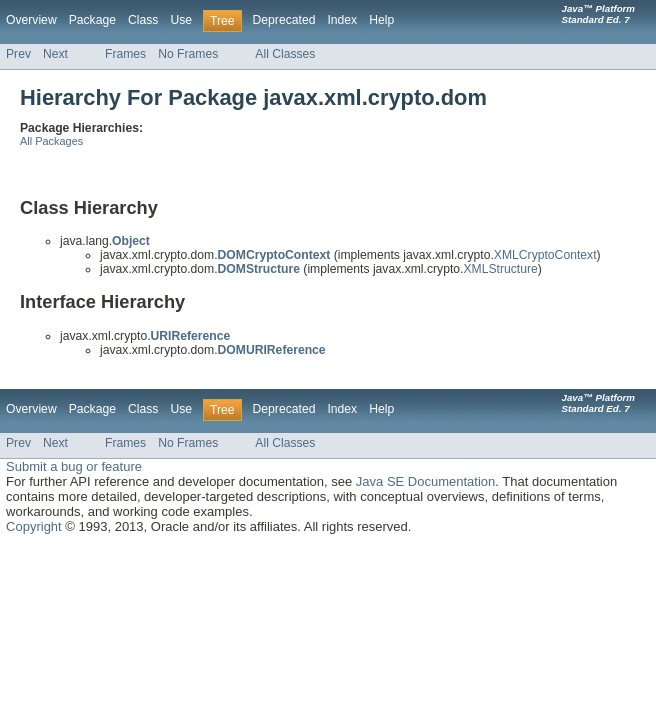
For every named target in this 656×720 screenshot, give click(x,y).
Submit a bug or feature (74, 466)
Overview (31, 20)
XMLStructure (500, 269)
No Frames (188, 54)
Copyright (34, 526)
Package (92, 20)
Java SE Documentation (425, 481)
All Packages (51, 141)
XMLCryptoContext (545, 255)
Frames (125, 54)
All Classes (285, 54)
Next (55, 54)
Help (381, 20)
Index (342, 20)
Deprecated (284, 20)
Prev (18, 54)
